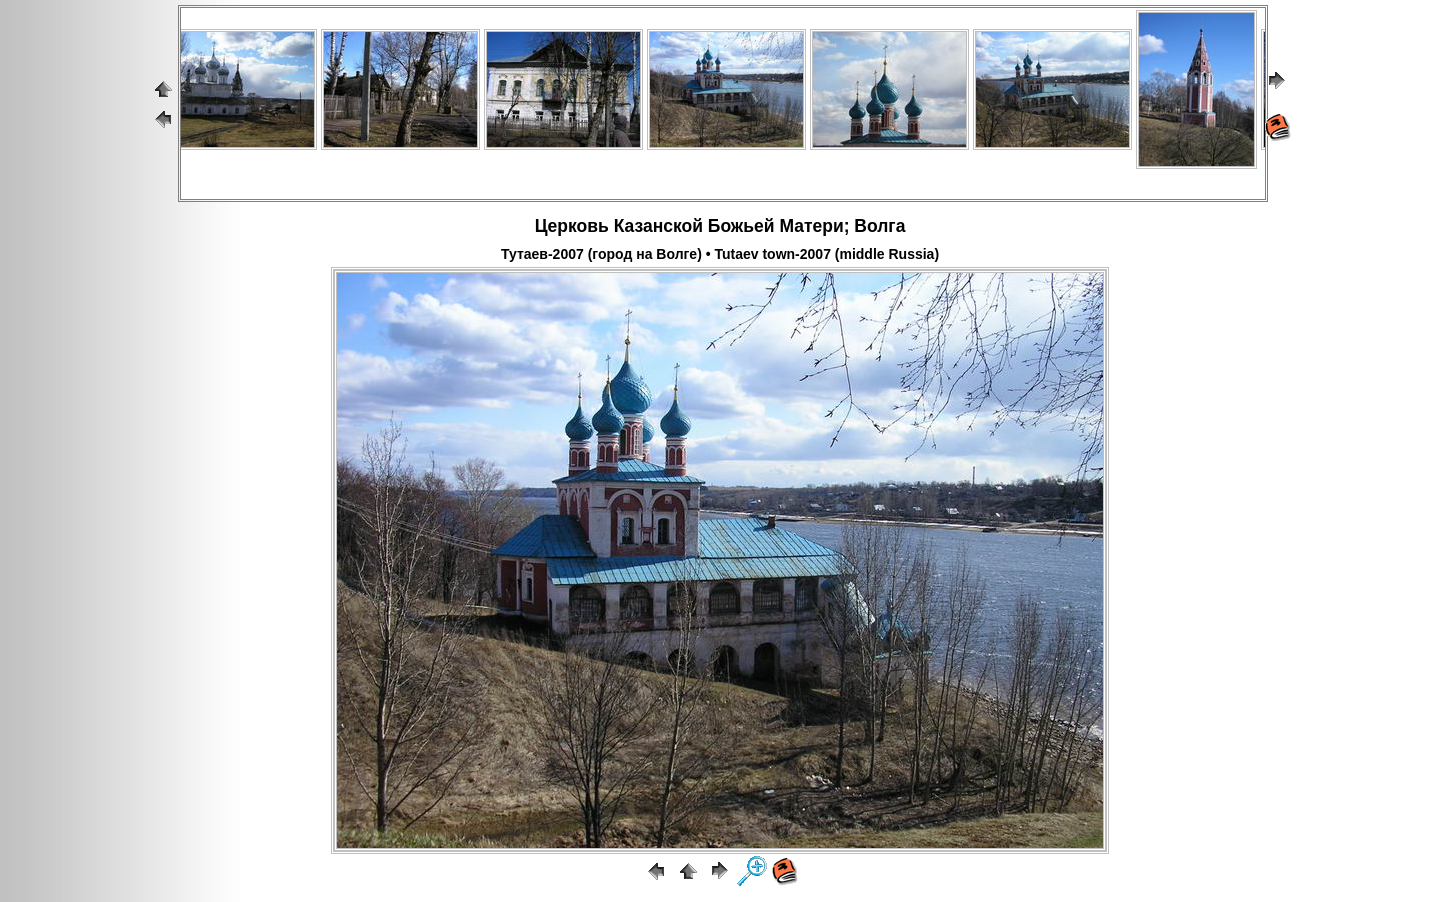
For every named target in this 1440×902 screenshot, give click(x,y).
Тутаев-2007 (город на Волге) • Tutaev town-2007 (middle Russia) (720, 254)
